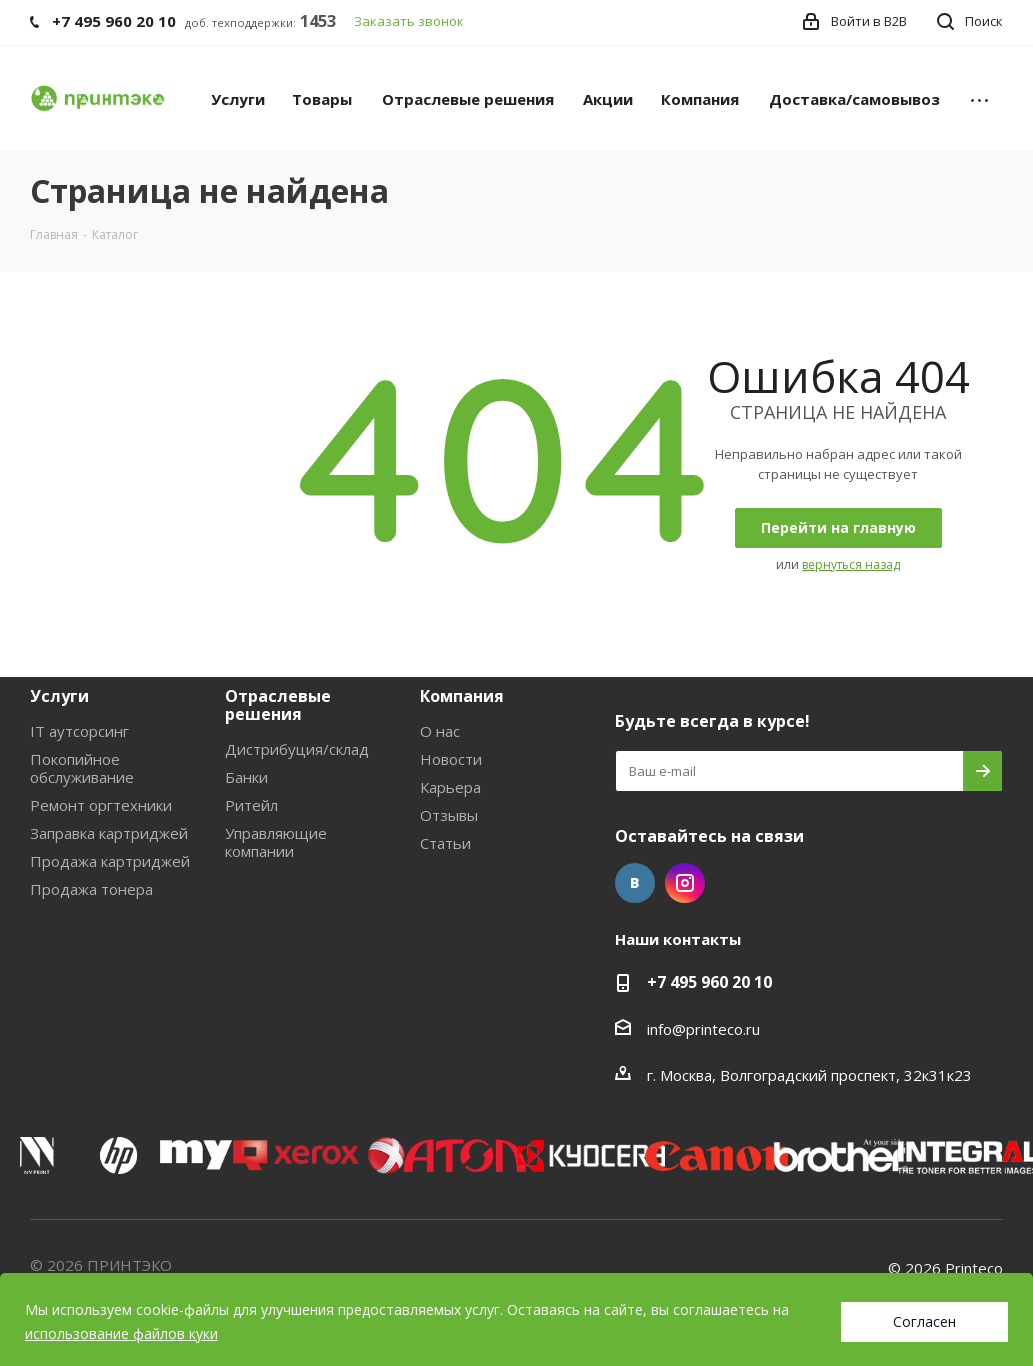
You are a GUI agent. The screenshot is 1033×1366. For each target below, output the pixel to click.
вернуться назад (851, 564)
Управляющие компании (276, 842)
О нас (440, 731)
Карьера (450, 787)
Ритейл (251, 805)
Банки (246, 777)
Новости (451, 759)
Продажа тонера (91, 889)
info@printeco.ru (703, 1029)
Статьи (445, 843)
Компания (462, 696)
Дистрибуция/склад (297, 749)
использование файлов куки (121, 1333)
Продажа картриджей (110, 861)
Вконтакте (635, 883)
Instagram (685, 883)
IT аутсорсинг (79, 731)
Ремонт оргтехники (101, 805)
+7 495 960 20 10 (709, 982)
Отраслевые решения (278, 705)
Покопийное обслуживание (82, 768)
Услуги (59, 696)
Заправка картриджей (109, 833)
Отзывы (449, 815)
